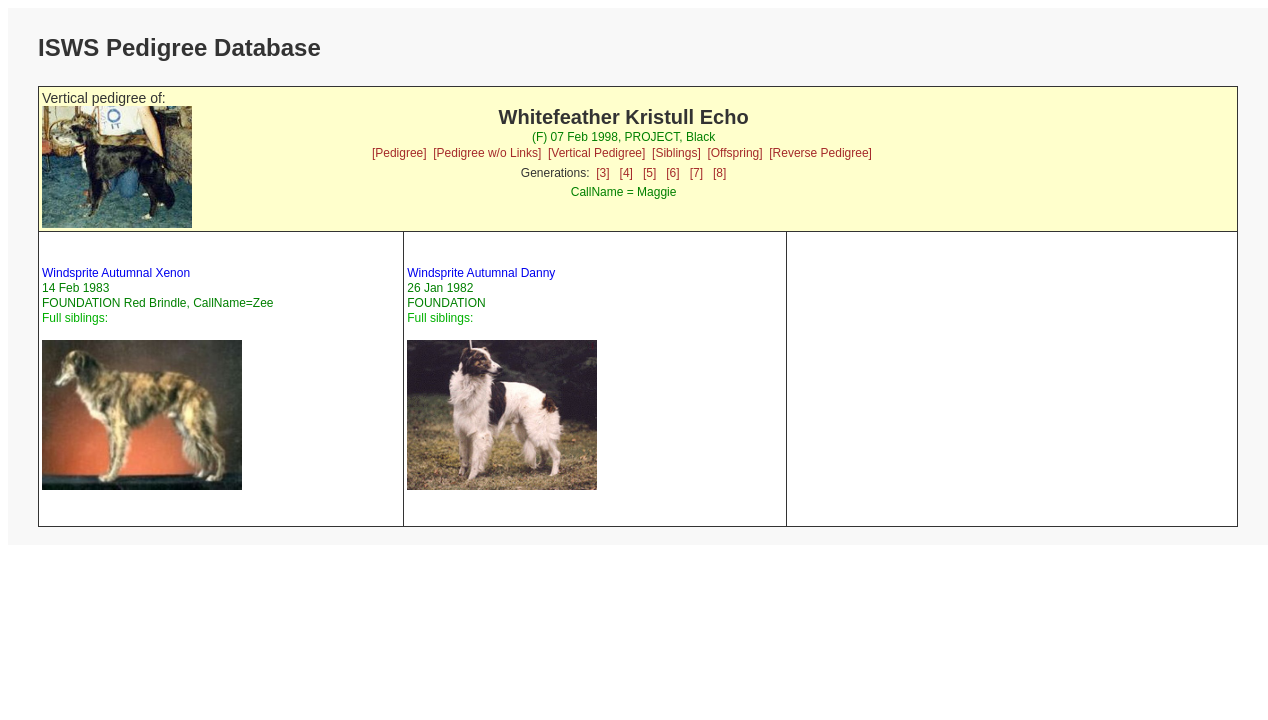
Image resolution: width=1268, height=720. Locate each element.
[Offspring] (734, 153)
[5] (649, 173)
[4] (626, 173)
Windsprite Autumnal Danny (481, 273)
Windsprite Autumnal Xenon (116, 273)
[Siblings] (676, 153)
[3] (602, 173)
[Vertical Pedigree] (596, 153)
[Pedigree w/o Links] (487, 153)
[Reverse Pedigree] (820, 153)
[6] (672, 173)
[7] (696, 173)
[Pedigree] (399, 153)
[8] (719, 173)
